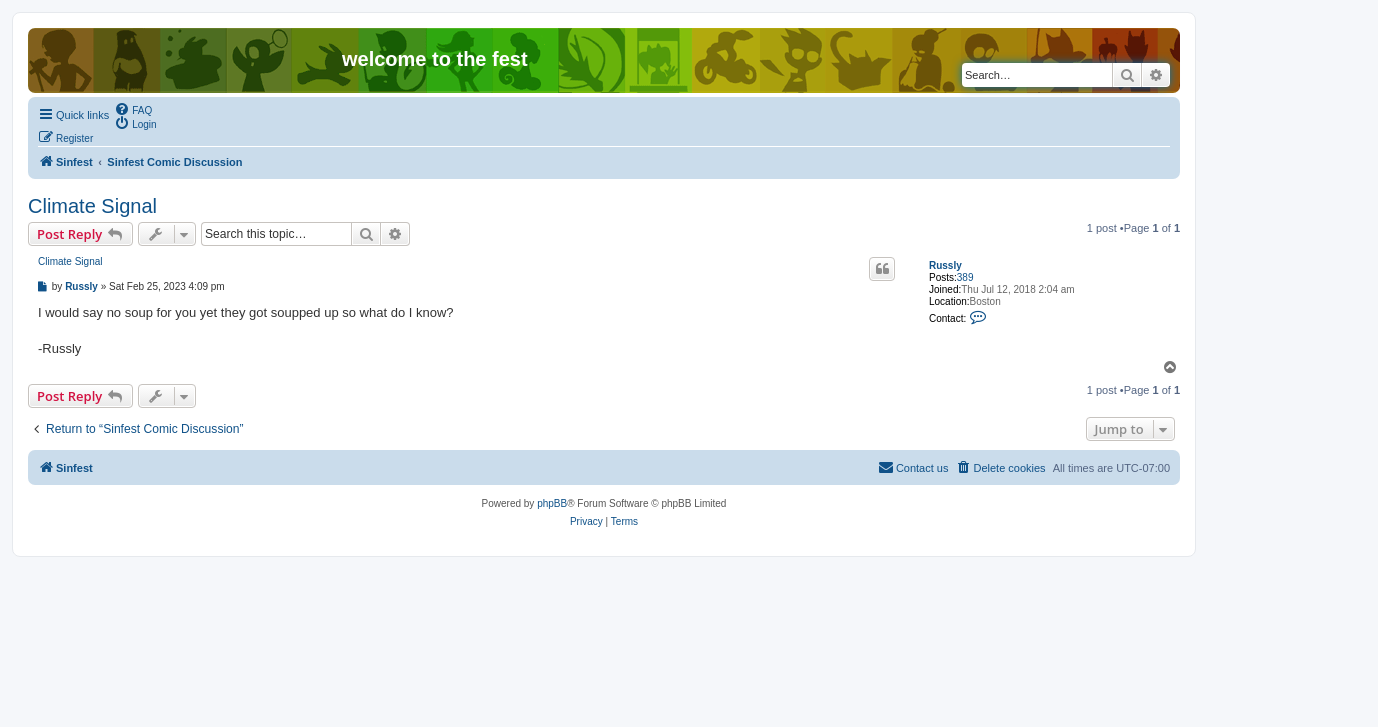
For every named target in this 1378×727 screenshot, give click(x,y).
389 (965, 277)
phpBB (552, 503)
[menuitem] (133, 109)
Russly (945, 265)
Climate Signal (92, 206)
